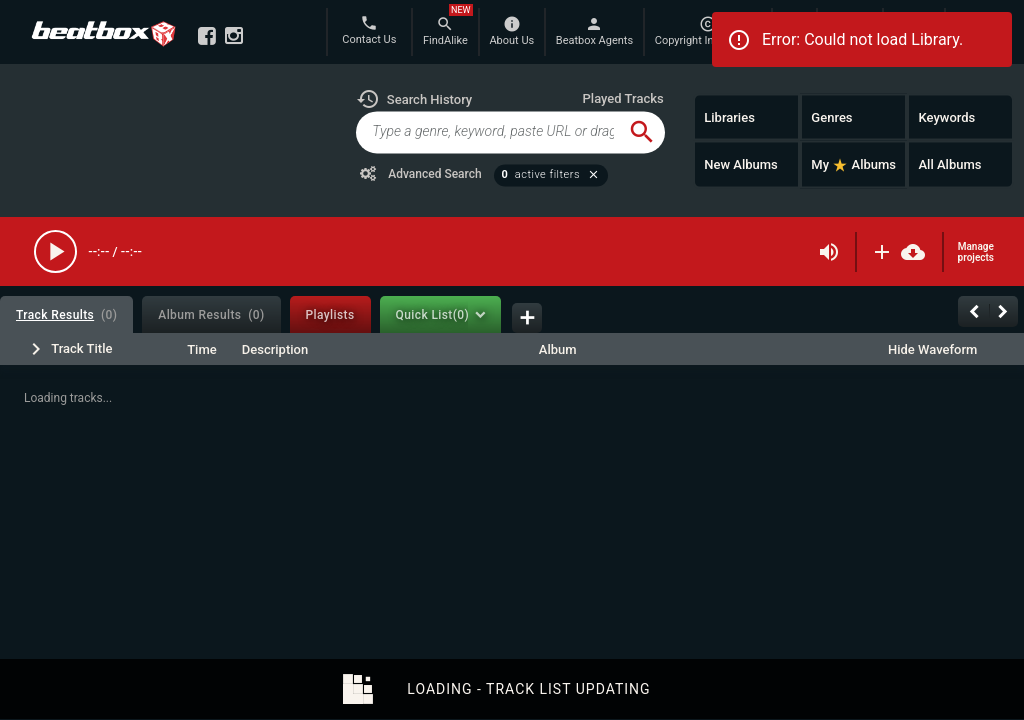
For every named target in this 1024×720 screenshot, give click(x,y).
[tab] (66, 314)
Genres (831, 116)
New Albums (741, 164)
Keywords (946, 116)
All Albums (949, 164)
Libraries (729, 116)
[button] (414, 99)
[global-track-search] (487, 132)
